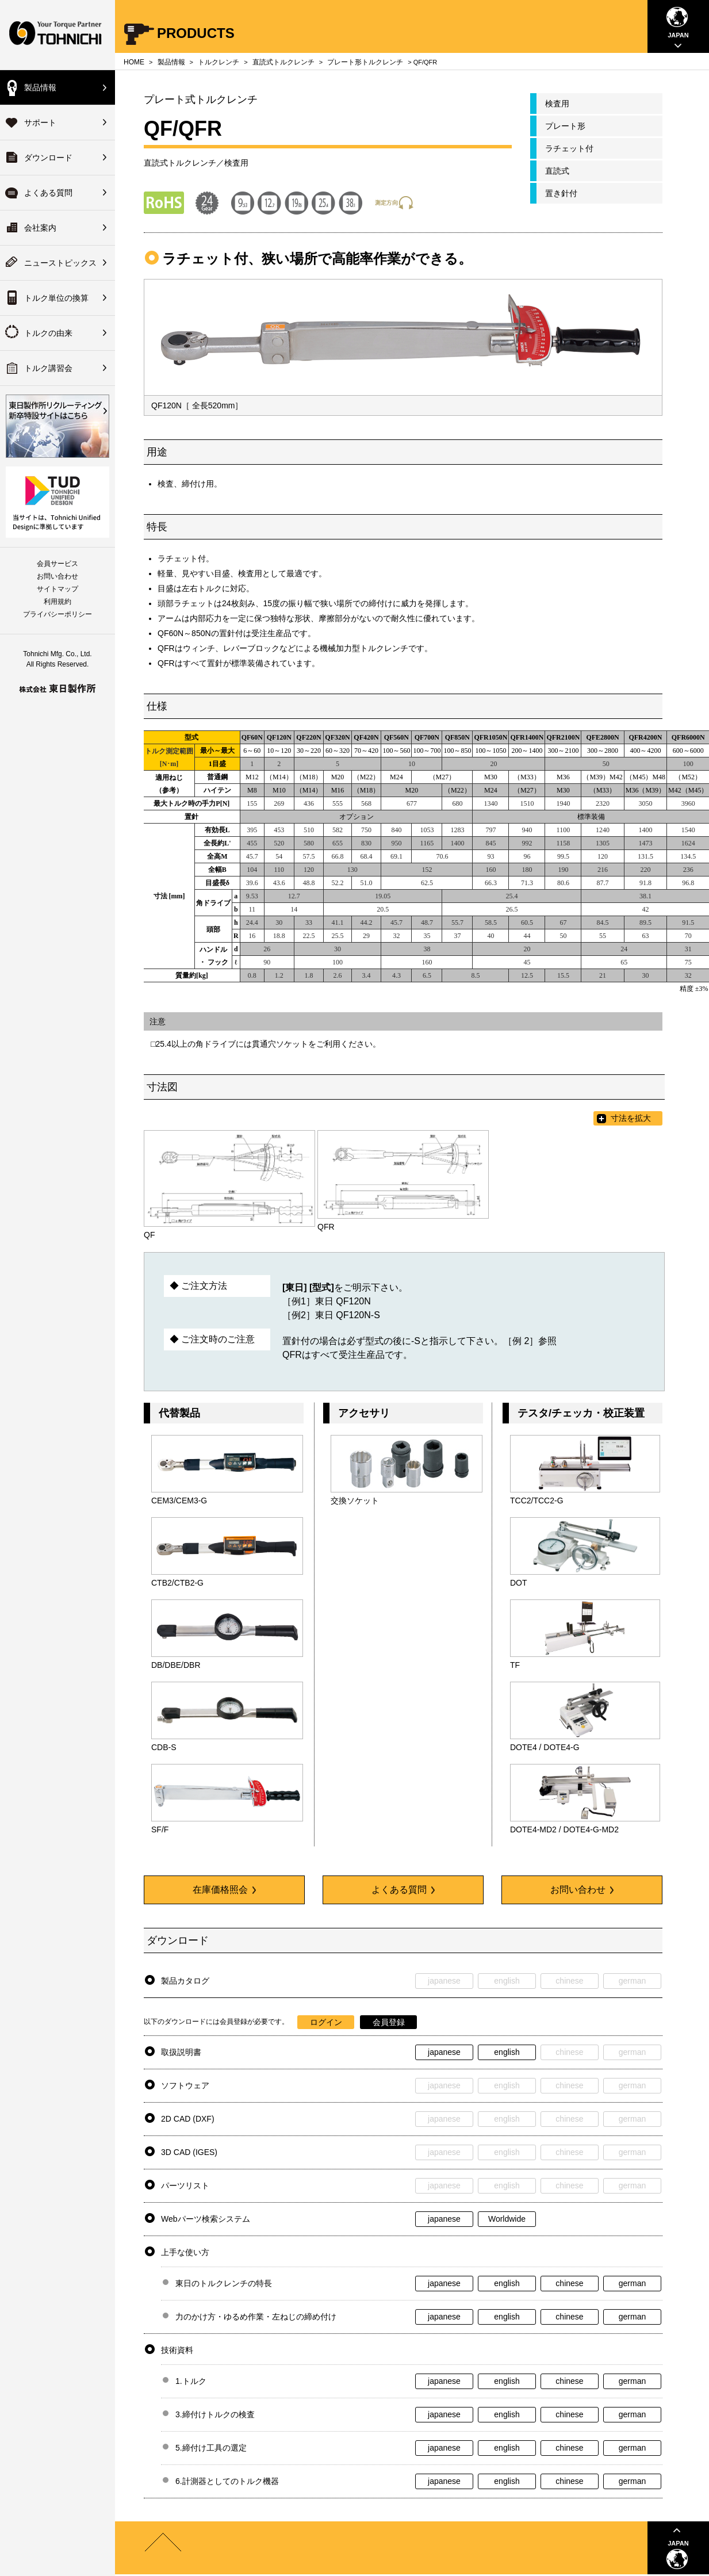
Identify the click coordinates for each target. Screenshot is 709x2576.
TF (515, 1665)
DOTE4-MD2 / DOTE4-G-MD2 (564, 1829)
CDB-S (164, 1747)
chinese (569, 2283)
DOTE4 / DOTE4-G (545, 1747)
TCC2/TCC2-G (537, 1500)
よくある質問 (48, 192)
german (632, 2283)
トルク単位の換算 (56, 298)
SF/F (159, 1829)
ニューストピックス (60, 262)
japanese (444, 2052)
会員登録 (389, 2022)
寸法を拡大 (631, 1118)
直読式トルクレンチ (283, 62)
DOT (518, 1582)
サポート (40, 122)
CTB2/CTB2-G (177, 1582)
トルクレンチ (218, 62)
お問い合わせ (57, 576)
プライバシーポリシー (57, 614)
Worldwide (507, 2218)
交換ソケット (355, 1500)
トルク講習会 (48, 368)
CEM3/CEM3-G (179, 1500)
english (506, 2052)
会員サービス (57, 564)
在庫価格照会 (224, 1889)
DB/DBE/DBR (176, 1665)
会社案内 (40, 227)
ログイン (326, 2022)
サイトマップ (57, 589)
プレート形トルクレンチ (365, 62)
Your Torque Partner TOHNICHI (57, 35)
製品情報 (40, 87)
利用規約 (57, 602)
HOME (134, 62)
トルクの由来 (48, 333)
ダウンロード (48, 157)
